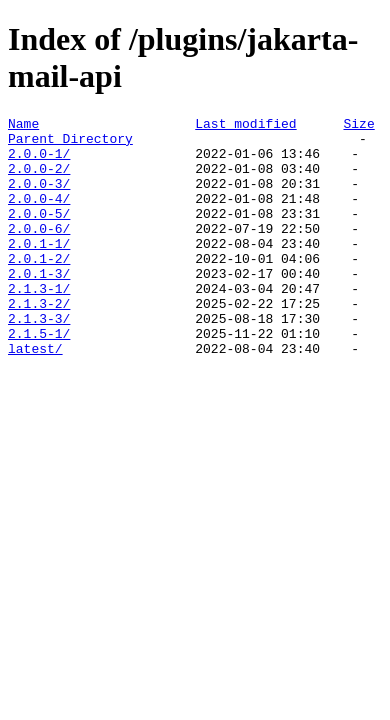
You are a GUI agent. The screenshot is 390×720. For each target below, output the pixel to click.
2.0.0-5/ (39, 234)
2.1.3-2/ (39, 342)
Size (358, 126)
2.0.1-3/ (39, 306)
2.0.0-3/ (39, 198)
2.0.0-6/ (39, 252)
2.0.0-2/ (39, 180)
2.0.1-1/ (39, 270)
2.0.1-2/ (39, 288)
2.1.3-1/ (39, 324)
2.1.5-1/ (39, 378)
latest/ (35, 396)
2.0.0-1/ (39, 162)
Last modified (245, 126)
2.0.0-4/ (39, 216)
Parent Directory (70, 144)
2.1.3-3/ (39, 360)
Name (23, 126)
